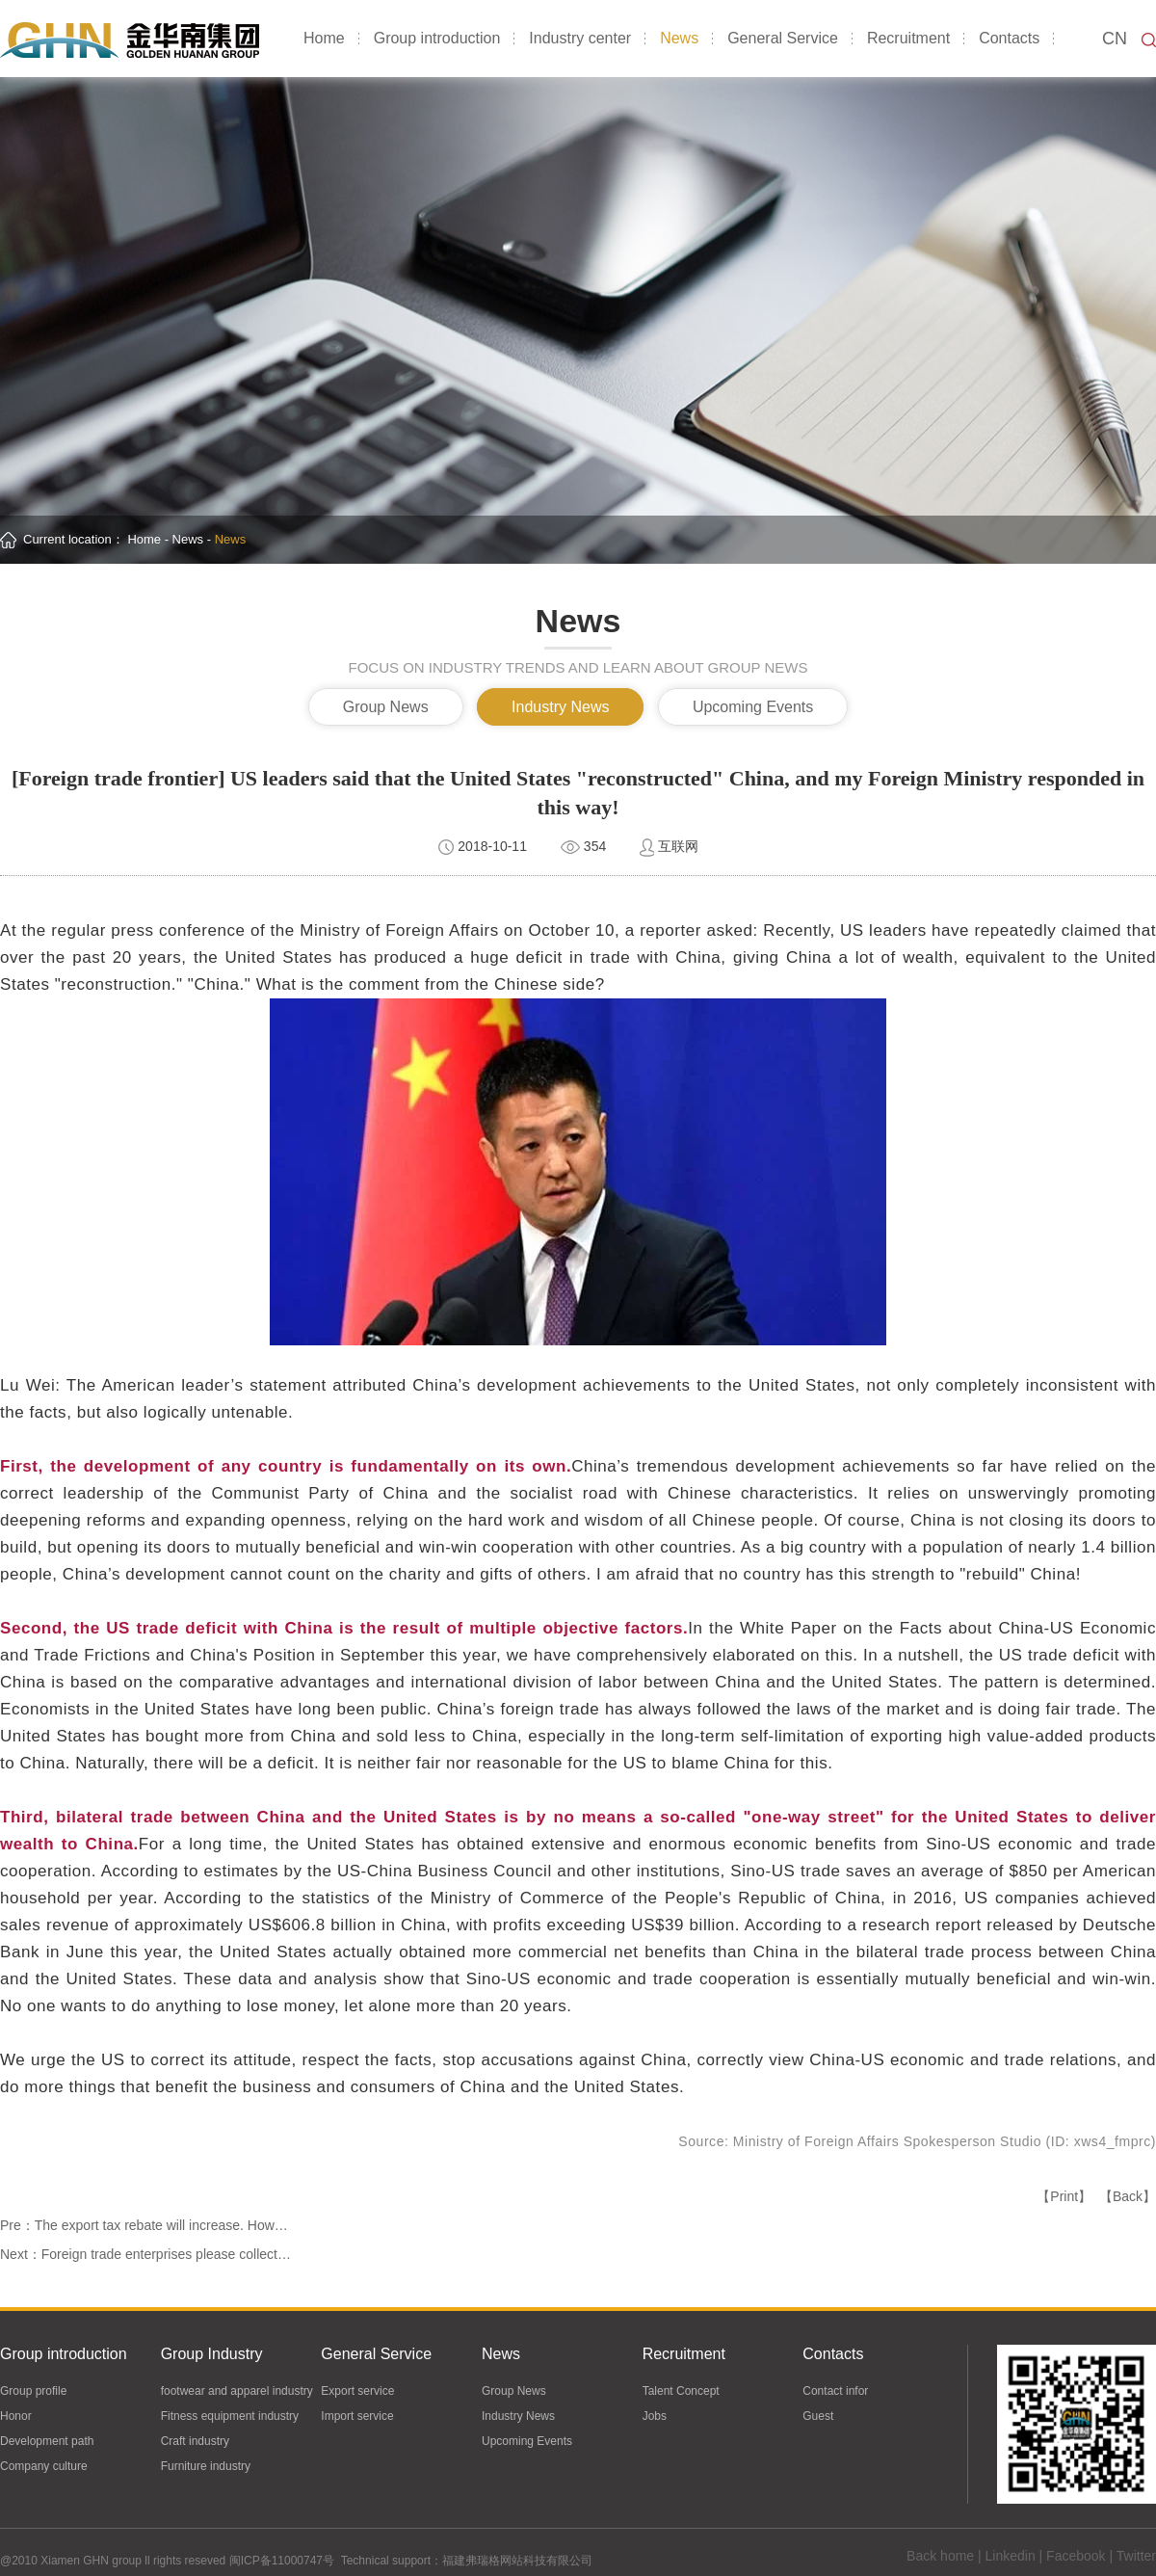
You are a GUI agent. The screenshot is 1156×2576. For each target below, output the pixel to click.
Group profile (33, 2392)
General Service (782, 38)
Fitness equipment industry (230, 2417)
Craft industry (195, 2442)
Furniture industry (205, 2467)
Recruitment (908, 38)
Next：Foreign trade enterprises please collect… (145, 2254)
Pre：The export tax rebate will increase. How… (143, 2225)
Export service (357, 2392)
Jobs (655, 2417)
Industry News (560, 707)
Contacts (1009, 38)
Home (324, 38)
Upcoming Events (753, 707)
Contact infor (835, 2392)
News (679, 38)
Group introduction (437, 38)
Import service (357, 2417)
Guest (817, 2417)
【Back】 (1127, 2196)
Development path (46, 2442)
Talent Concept (681, 2392)
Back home (940, 2556)
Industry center (580, 38)
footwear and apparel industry (237, 2392)
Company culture (44, 2467)
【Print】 (1064, 2196)
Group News (386, 707)
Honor (16, 2417)
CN (1114, 38)
